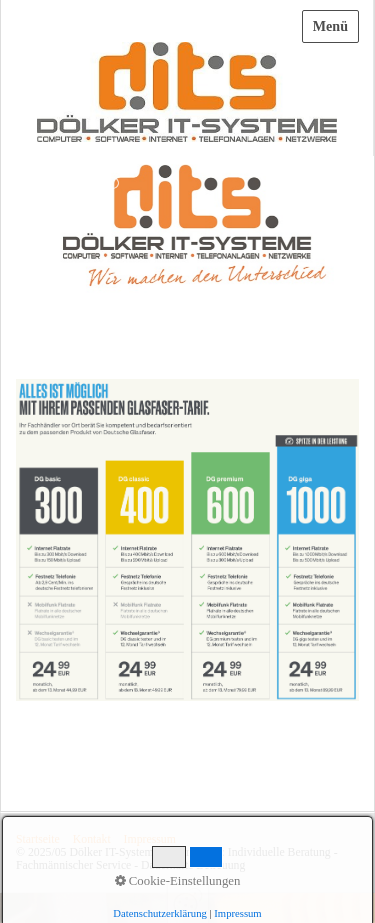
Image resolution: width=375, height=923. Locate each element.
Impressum (150, 839)
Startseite (38, 839)
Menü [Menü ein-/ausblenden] (330, 26)
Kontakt (92, 839)
